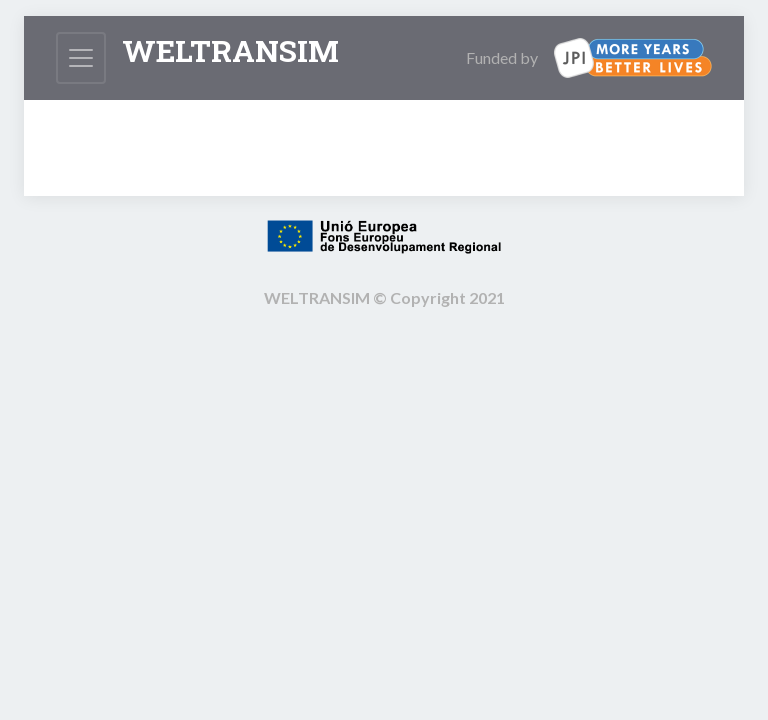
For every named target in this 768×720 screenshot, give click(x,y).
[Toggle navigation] (81, 58)
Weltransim (230, 50)
